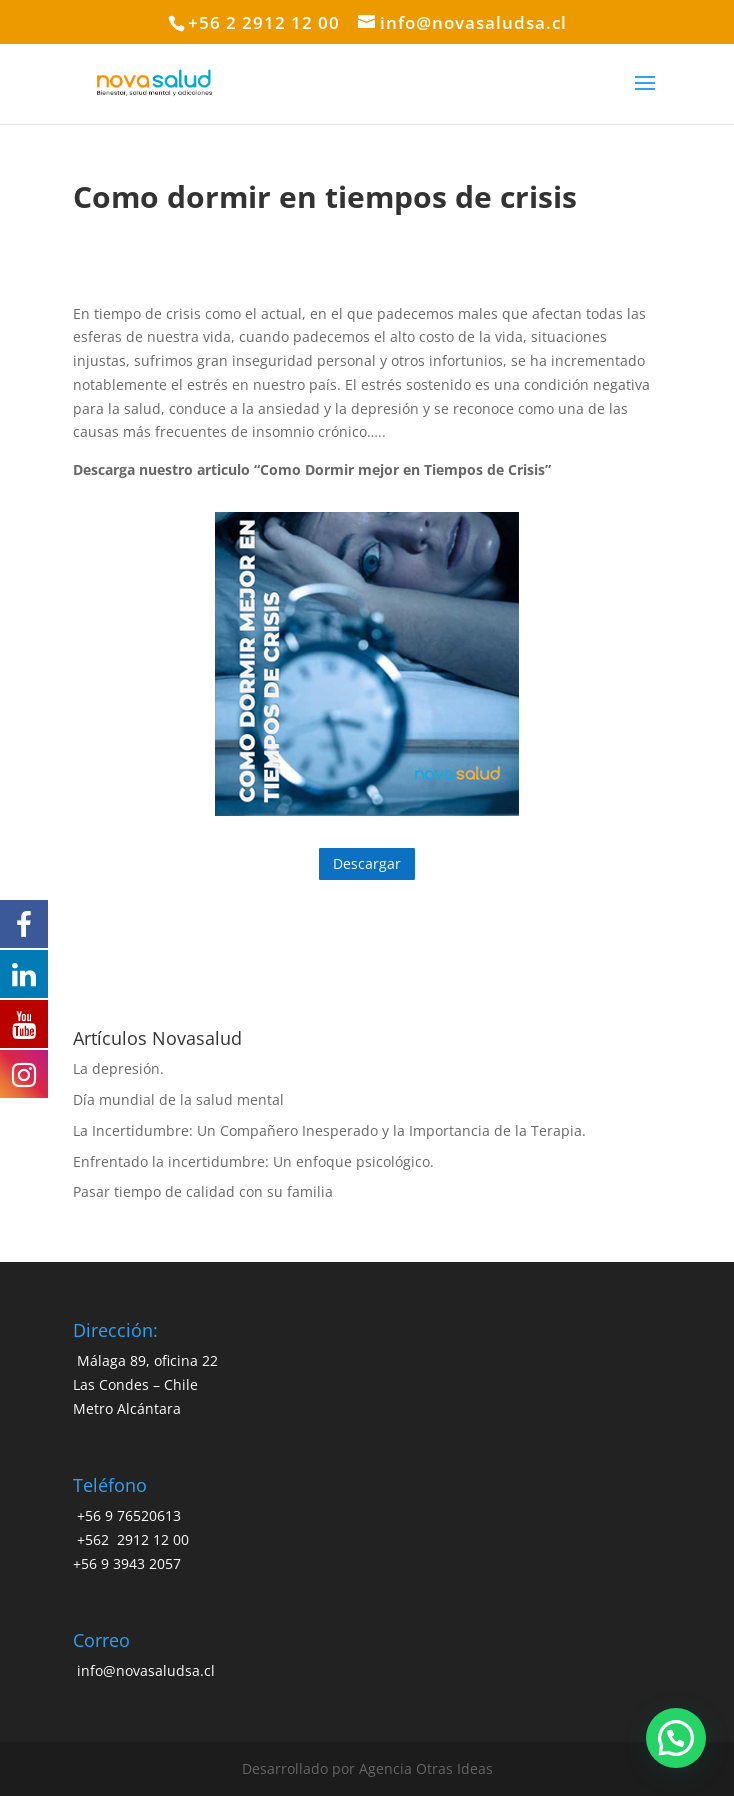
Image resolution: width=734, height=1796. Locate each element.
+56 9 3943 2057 (127, 1563)
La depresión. (118, 1068)
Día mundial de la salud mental (178, 1099)
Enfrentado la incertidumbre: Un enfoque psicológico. (253, 1161)
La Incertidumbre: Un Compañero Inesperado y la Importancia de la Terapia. (329, 1130)
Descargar (367, 863)
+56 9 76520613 (127, 1515)
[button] (676, 1738)
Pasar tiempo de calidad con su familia (203, 1191)
